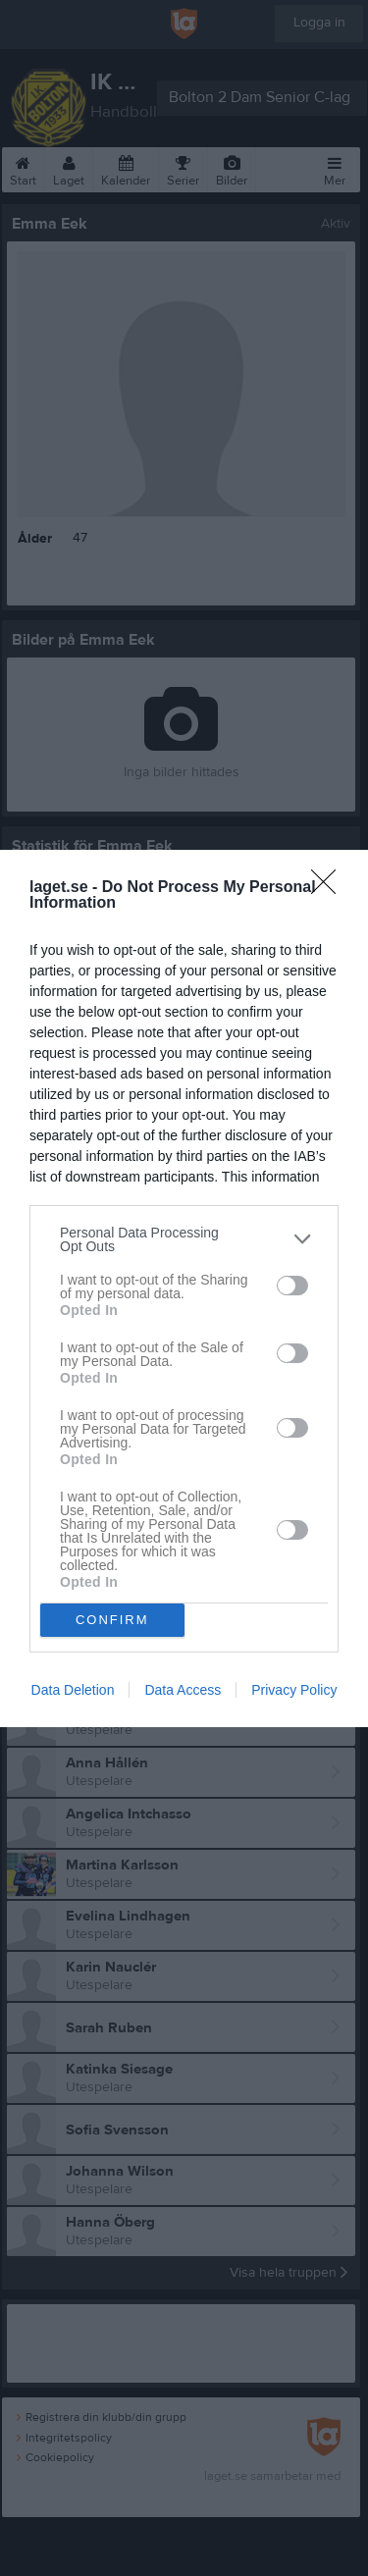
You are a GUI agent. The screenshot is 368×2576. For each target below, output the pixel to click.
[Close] (329, 888)
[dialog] (184, 1288)
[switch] (292, 1285)
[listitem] (184, 1239)
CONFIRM (112, 1619)
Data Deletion (73, 1690)
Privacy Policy (294, 1690)
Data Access (182, 1690)
